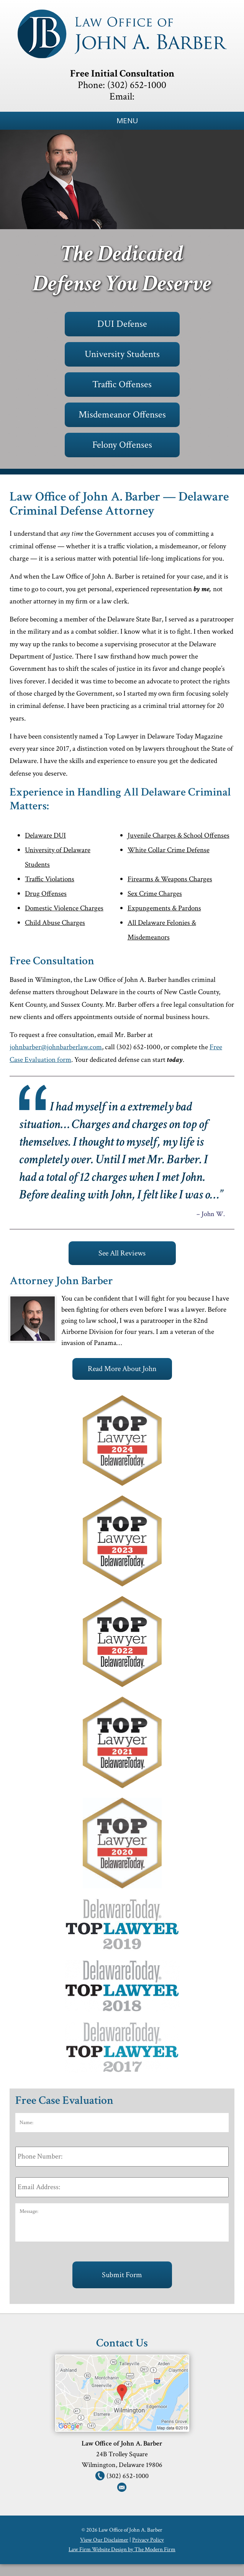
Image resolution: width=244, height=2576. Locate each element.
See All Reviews (122, 1253)
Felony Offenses (122, 445)
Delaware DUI (45, 835)
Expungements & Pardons (164, 908)
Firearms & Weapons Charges (170, 879)
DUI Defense (122, 324)
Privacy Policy (148, 2539)
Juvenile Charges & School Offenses (178, 835)
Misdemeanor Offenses (122, 414)
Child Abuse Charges (55, 923)
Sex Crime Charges (155, 893)
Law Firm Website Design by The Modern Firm (122, 2549)
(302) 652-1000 (136, 84)
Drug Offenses (46, 893)
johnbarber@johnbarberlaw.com (56, 1047)
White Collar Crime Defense (169, 850)
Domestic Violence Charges (64, 908)
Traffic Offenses (122, 384)
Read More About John (122, 1369)
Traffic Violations (49, 879)
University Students (122, 354)
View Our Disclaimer (104, 2539)
